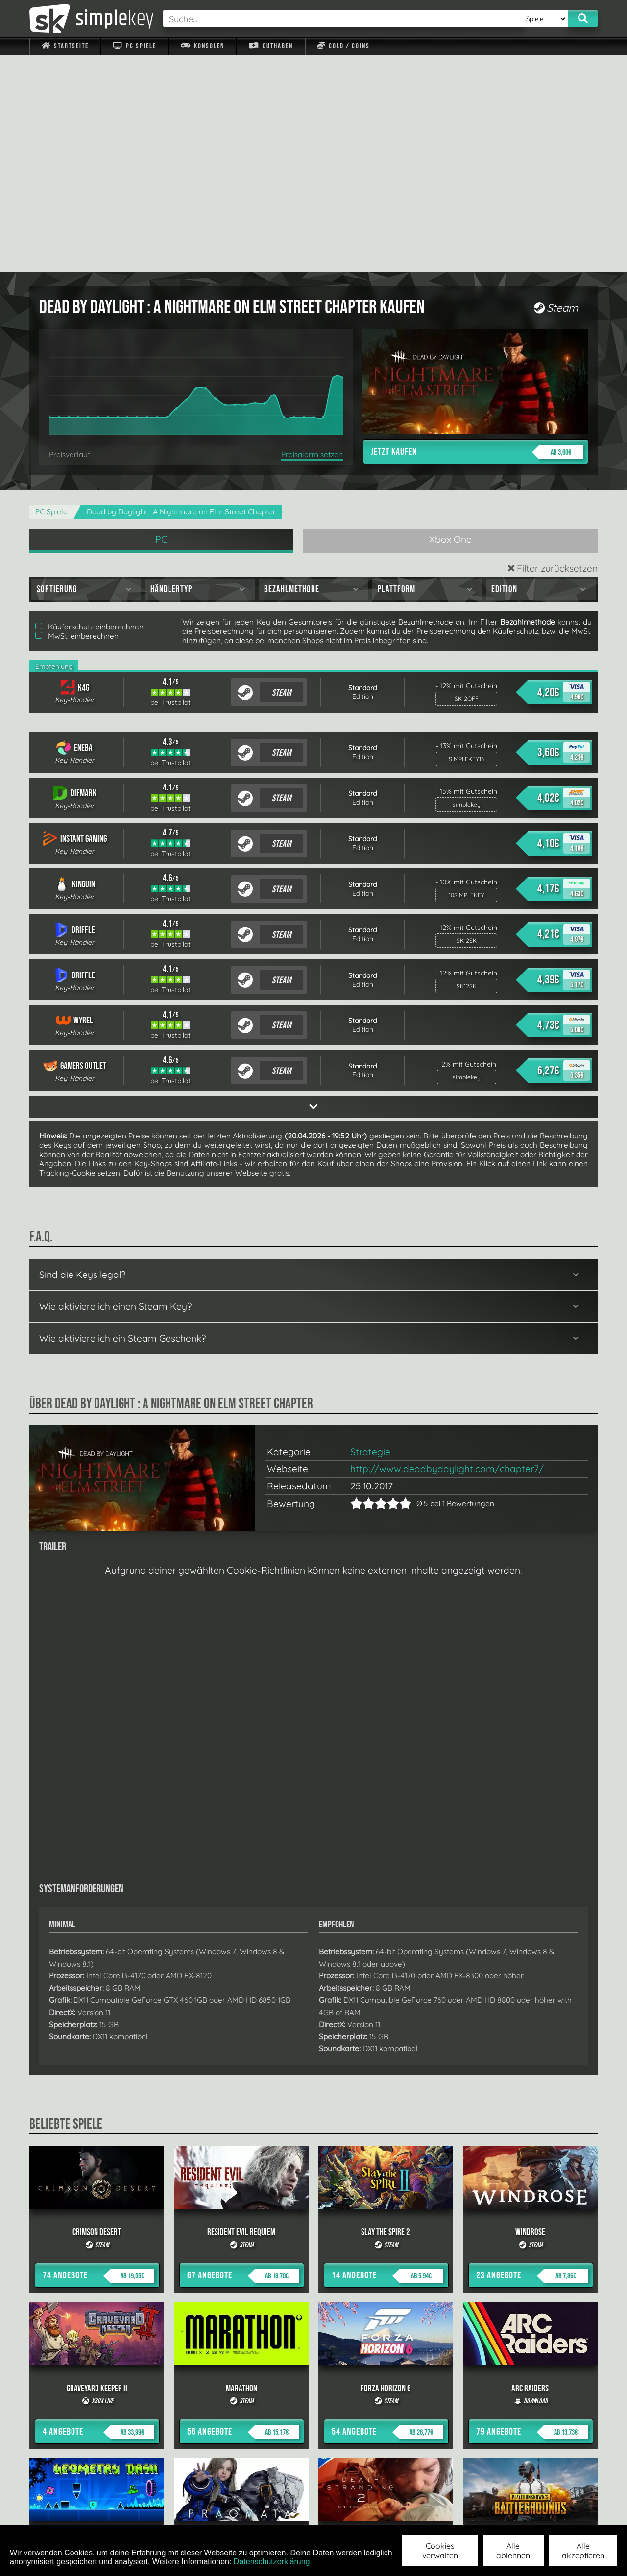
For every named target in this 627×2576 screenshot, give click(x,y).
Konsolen (202, 46)
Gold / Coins (343, 46)
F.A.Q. (251, 2512)
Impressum (71, 2512)
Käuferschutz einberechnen (89, 410)
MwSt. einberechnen (77, 419)
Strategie (370, 1235)
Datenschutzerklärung (272, 2561)
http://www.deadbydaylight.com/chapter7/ (447, 1252)
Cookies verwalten (440, 2550)
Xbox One (450, 323)
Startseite (65, 46)
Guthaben (270, 46)
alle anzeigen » (313, 2405)
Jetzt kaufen (477, 236)
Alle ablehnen (513, 2550)
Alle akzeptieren (583, 2550)
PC (161, 323)
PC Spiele (134, 46)
